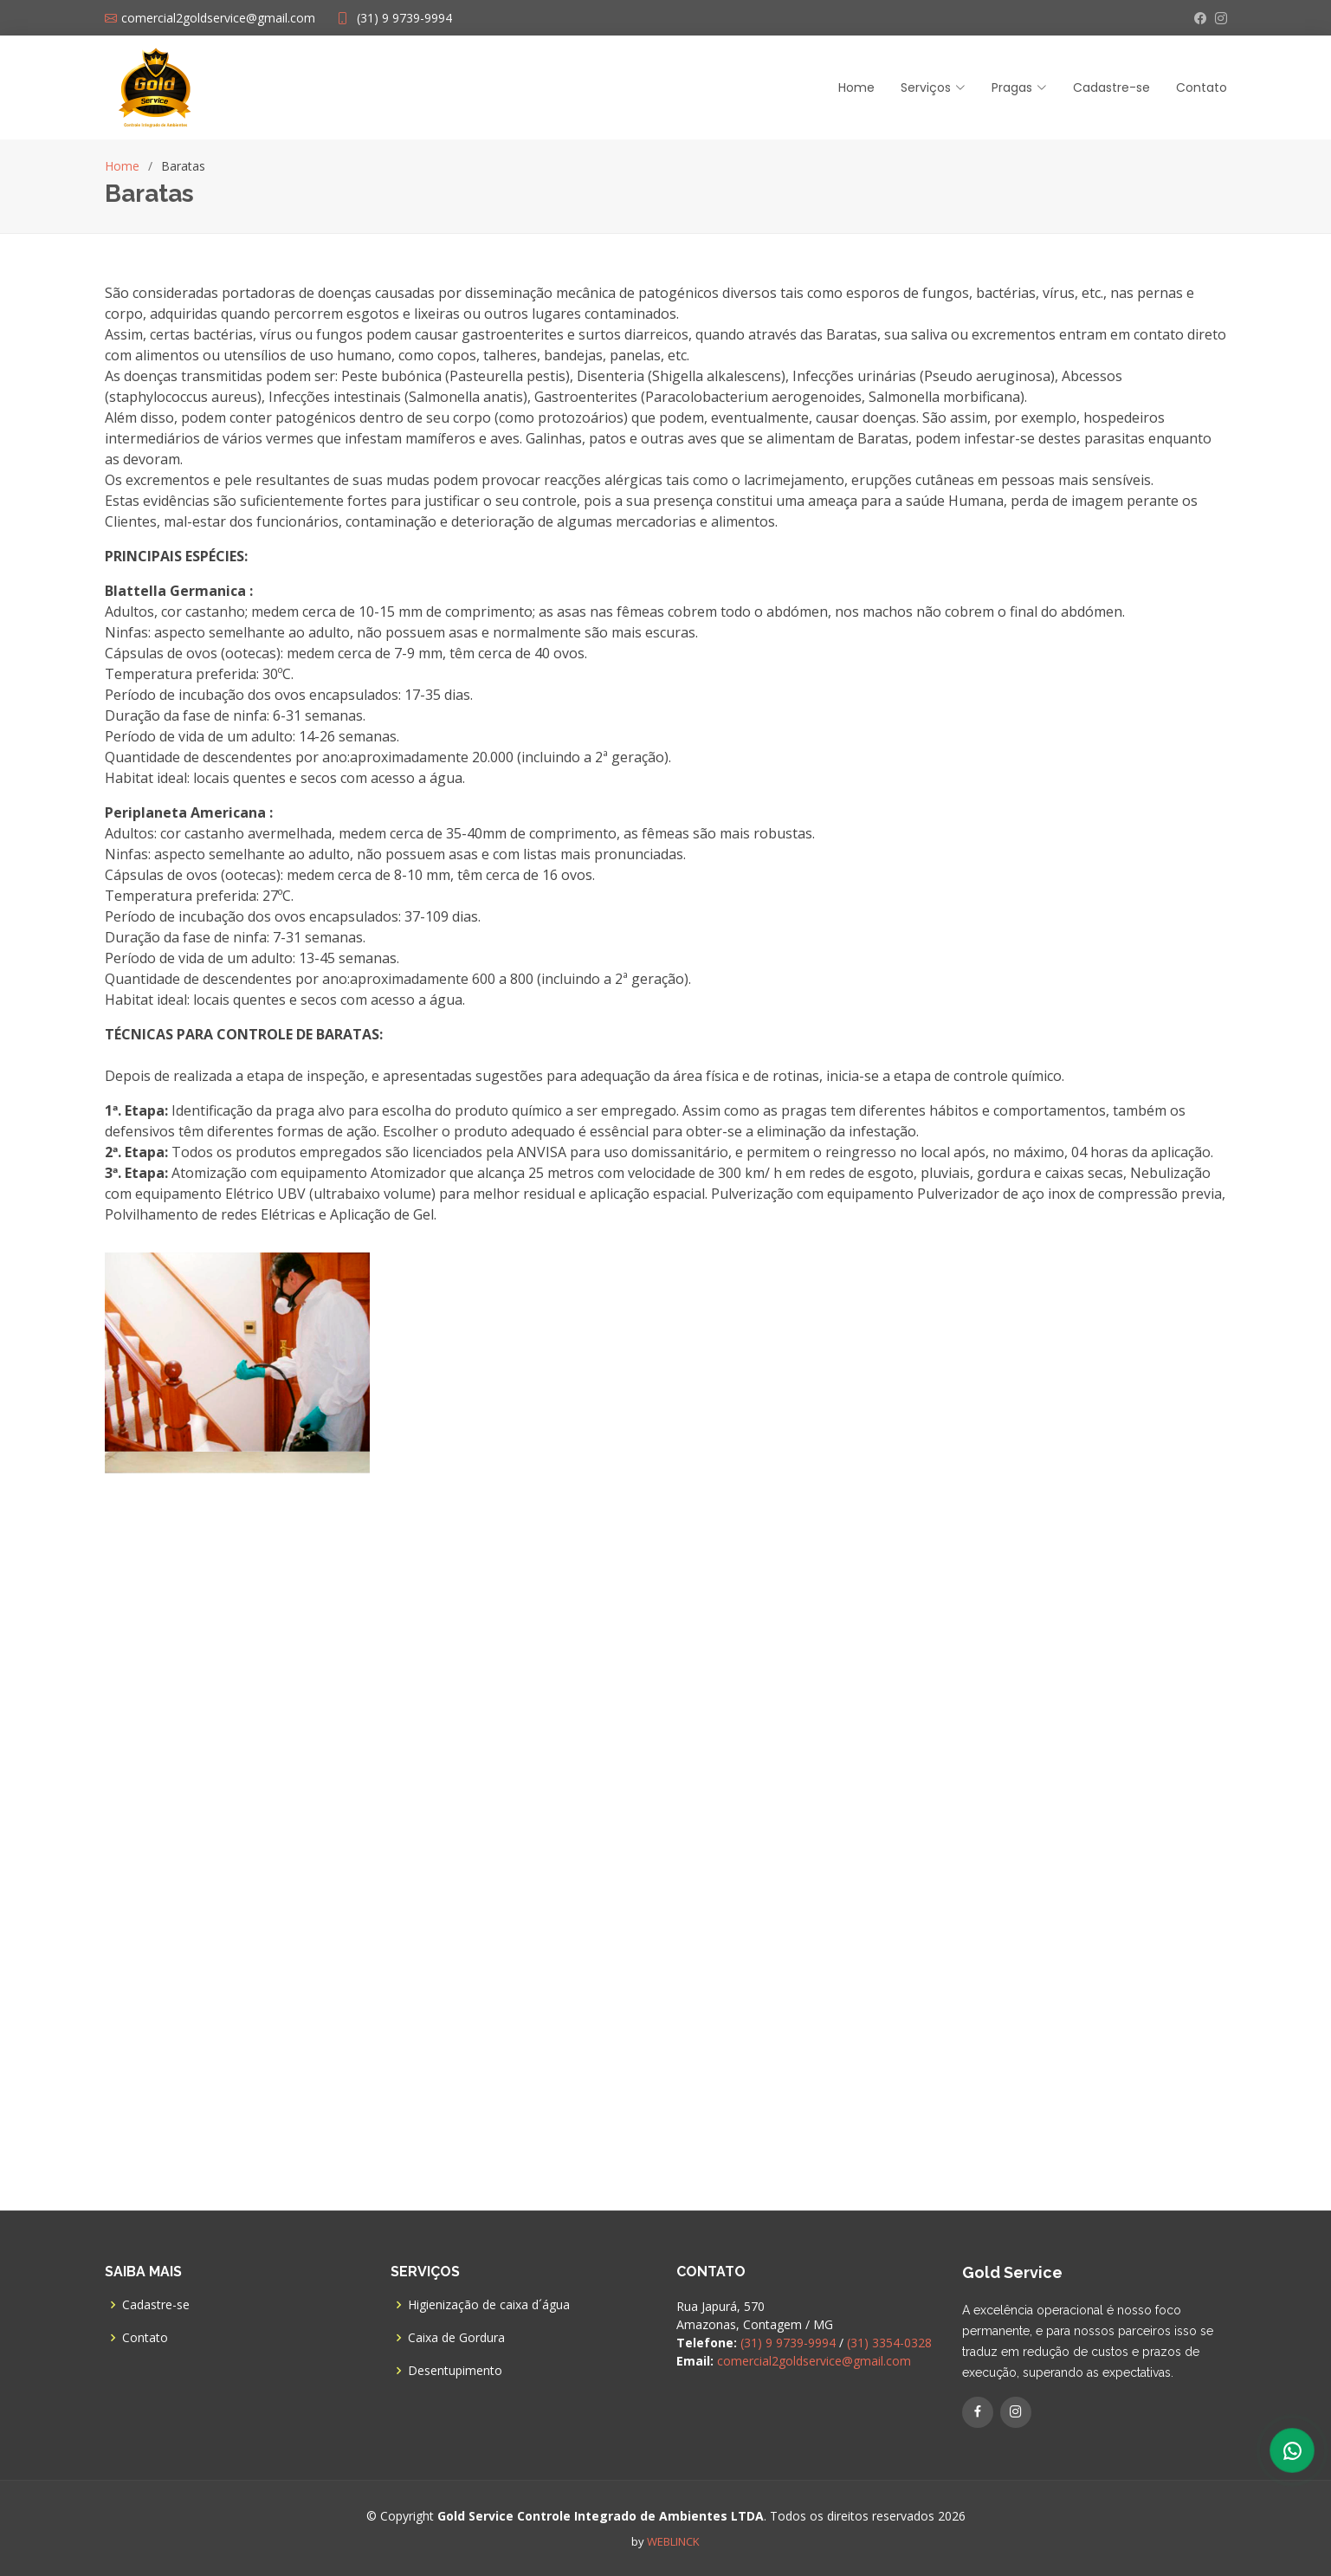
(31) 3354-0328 (889, 2342)
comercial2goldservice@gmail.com (814, 2361)
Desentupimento (455, 2371)
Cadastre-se (1111, 87)
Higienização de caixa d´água (489, 2305)
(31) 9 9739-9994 (404, 18)
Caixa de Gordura (456, 2338)
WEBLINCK (673, 2541)
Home (856, 87)
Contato (1201, 87)
